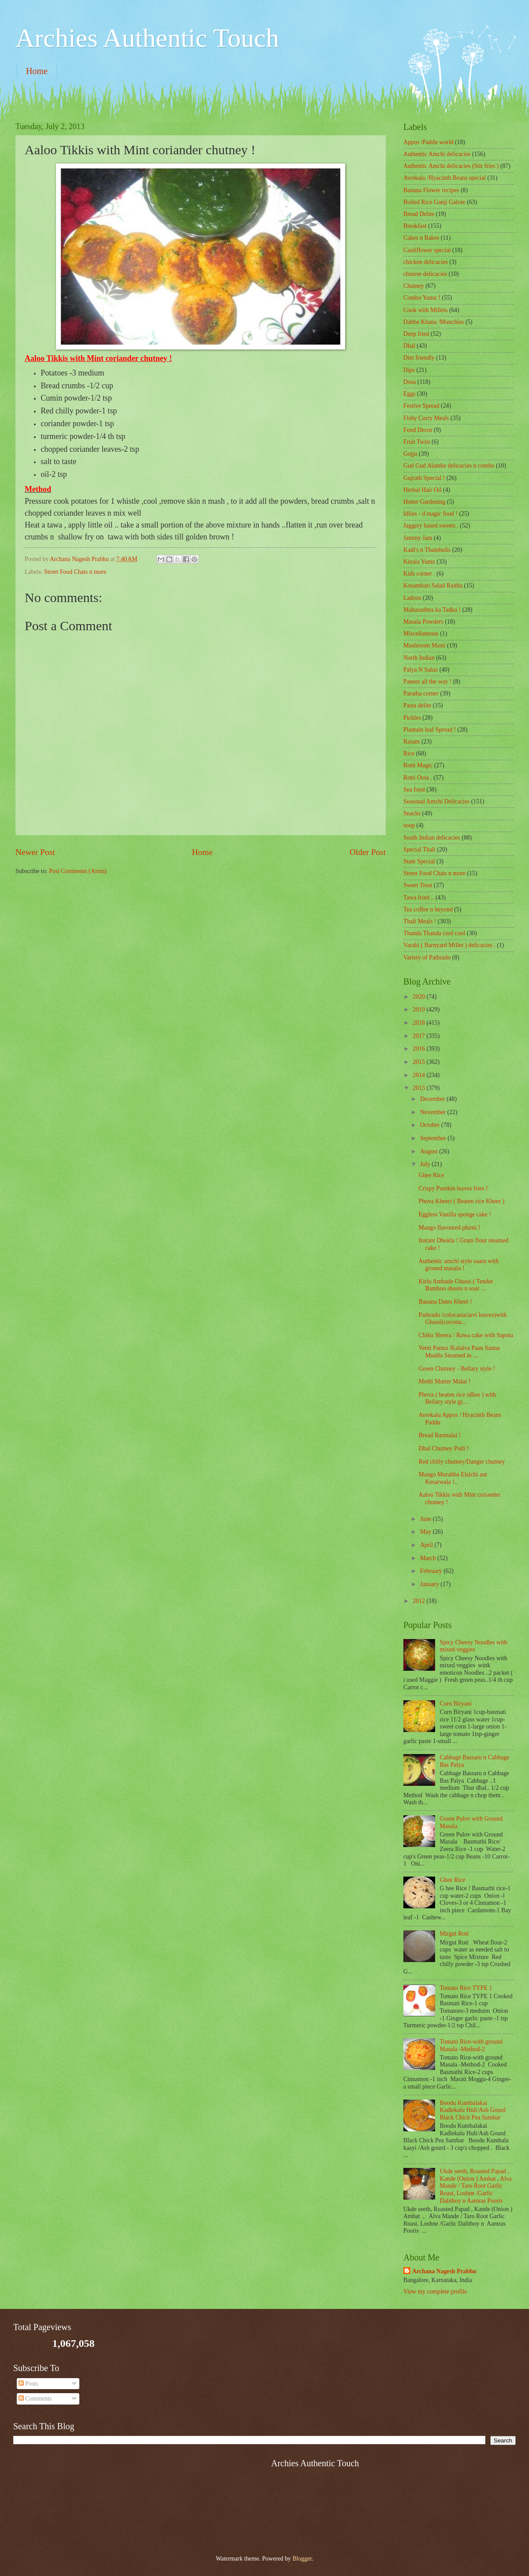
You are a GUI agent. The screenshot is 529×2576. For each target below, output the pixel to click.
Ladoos (412, 598)
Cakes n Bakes (421, 237)
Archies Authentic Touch (147, 37)
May (426, 1531)
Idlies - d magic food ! (430, 513)
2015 (419, 1062)
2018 (419, 1022)
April (427, 1545)
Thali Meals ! (419, 921)
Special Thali (419, 849)
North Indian (419, 657)
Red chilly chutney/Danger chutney (461, 1461)
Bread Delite (418, 214)
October (430, 1125)
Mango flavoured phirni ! (449, 1227)
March (428, 1558)
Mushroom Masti (424, 645)
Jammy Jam (417, 538)
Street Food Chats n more (75, 572)
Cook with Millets (425, 310)
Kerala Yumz (419, 561)
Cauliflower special (427, 250)
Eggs (409, 393)
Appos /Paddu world (428, 142)
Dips (409, 370)
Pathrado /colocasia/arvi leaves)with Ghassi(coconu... (462, 1319)
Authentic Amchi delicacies (436, 154)
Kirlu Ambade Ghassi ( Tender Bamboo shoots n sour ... (455, 1285)
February (431, 1571)
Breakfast (415, 226)
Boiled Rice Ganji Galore (434, 202)
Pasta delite (417, 705)
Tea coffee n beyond (428, 909)
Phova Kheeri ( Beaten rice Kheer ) (461, 1201)
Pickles (412, 717)
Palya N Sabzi (420, 669)
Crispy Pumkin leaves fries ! (453, 1188)
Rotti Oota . (417, 777)
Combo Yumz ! (421, 297)
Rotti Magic (417, 765)
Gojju (410, 453)
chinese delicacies (425, 274)
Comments (35, 2398)
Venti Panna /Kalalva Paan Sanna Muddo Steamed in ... (458, 1352)
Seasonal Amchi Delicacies (436, 801)
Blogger (302, 2558)
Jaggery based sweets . (430, 525)
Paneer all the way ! (427, 681)
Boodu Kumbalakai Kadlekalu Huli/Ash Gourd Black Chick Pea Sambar (473, 2110)
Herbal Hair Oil (422, 490)
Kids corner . (419, 573)
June (426, 1519)
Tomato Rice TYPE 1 (466, 1988)
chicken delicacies (425, 262)
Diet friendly (419, 357)
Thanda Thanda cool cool (434, 933)
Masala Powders (423, 621)
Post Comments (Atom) (78, 871)
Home (37, 71)
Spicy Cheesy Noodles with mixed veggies (473, 1646)
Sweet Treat (417, 885)
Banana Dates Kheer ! (445, 1301)
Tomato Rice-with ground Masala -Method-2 (471, 2045)
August (429, 1151)
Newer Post (35, 852)
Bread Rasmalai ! (439, 1435)
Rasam (411, 741)
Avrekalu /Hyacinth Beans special (444, 178)
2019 (419, 1009)
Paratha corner (421, 693)
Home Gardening (424, 501)
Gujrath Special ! (424, 478)
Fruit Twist (416, 442)
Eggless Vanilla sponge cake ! (454, 1214)
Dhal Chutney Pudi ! (443, 1448)
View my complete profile (435, 2291)
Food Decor (417, 430)
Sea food (414, 789)
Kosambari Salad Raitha (432, 585)
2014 (419, 1075)
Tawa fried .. (418, 897)
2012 (419, 1601)
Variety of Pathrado (427, 957)
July (426, 1164)
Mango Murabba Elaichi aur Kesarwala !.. (452, 1478)
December (433, 1099)
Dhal (409, 345)
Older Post (368, 852)
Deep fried (416, 334)
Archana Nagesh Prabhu (444, 2271)
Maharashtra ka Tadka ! (432, 609)
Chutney (413, 286)
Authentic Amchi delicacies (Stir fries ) (451, 166)
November (433, 1112)
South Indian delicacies (431, 837)
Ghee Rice (431, 1175)
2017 (419, 1036)
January (430, 1584)
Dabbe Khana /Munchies (433, 322)
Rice (408, 753)
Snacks (412, 813)
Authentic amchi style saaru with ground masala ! (458, 1265)
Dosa (409, 382)
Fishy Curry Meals (426, 418)
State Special (419, 861)
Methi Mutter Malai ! (444, 1381)
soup (409, 825)
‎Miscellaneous (421, 633)
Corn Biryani (456, 1703)
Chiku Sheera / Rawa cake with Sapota (465, 1335)
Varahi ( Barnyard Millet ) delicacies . (449, 945)
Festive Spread (421, 405)
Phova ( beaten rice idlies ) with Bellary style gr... (456, 1398)
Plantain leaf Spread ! (429, 729)
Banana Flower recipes (431, 190)
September (433, 1138)
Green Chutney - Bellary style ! (456, 1368)
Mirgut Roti (454, 1933)
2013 (419, 1088)
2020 (419, 996)
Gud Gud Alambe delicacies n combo (449, 465)
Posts (28, 2383)
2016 (419, 1048)
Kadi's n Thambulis (427, 549)
